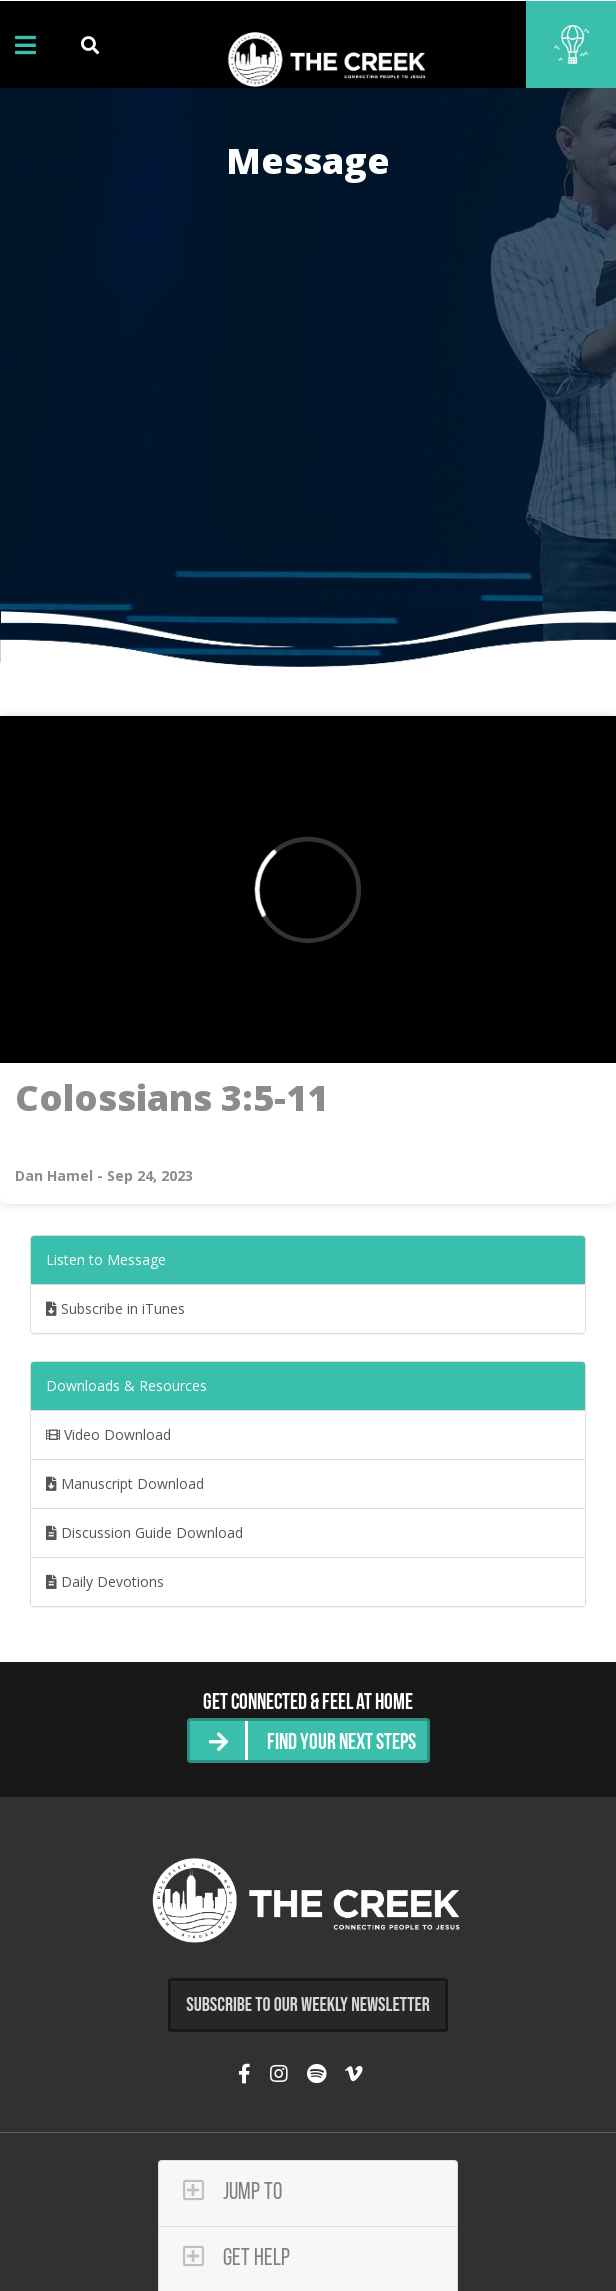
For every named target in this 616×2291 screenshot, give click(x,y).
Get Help (236, 2257)
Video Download (108, 1434)
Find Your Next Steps (341, 1743)
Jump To (232, 2191)
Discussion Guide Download (144, 1532)
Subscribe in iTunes (115, 1308)
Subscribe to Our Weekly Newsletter (308, 2005)
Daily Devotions (105, 1581)
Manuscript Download (125, 1483)
